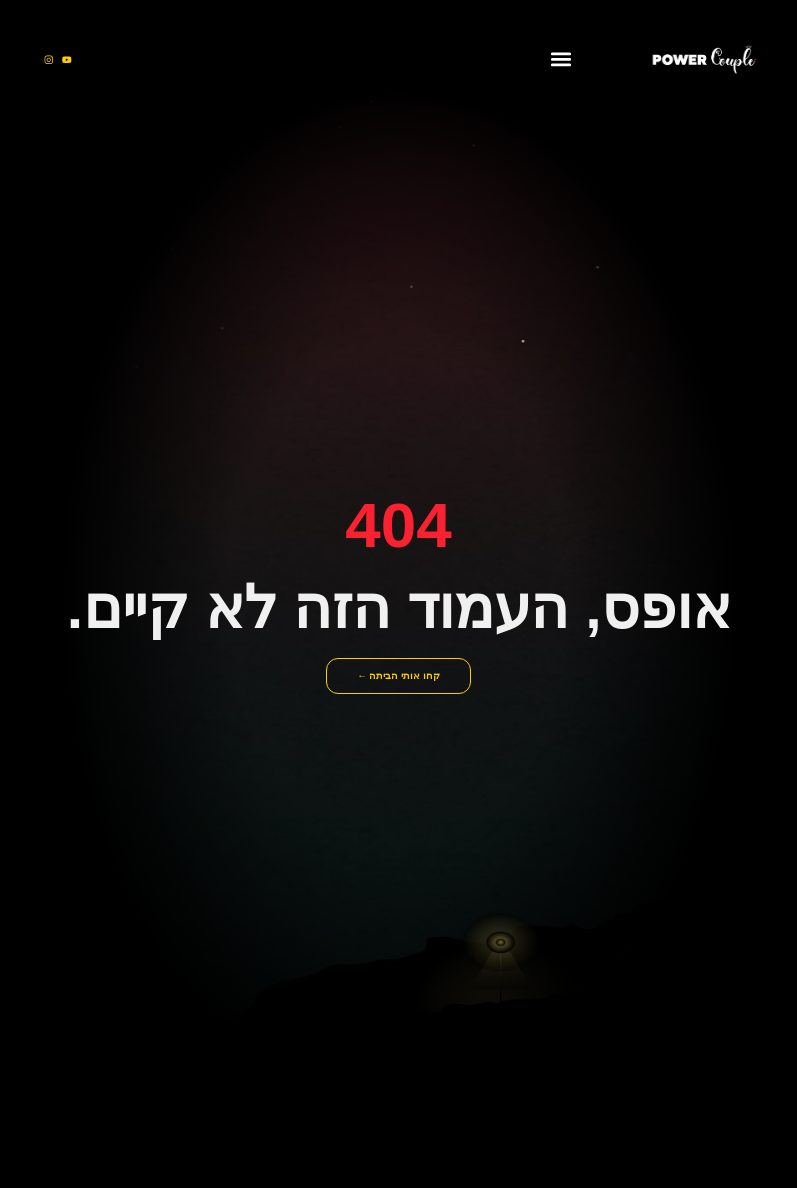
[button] (561, 59)
